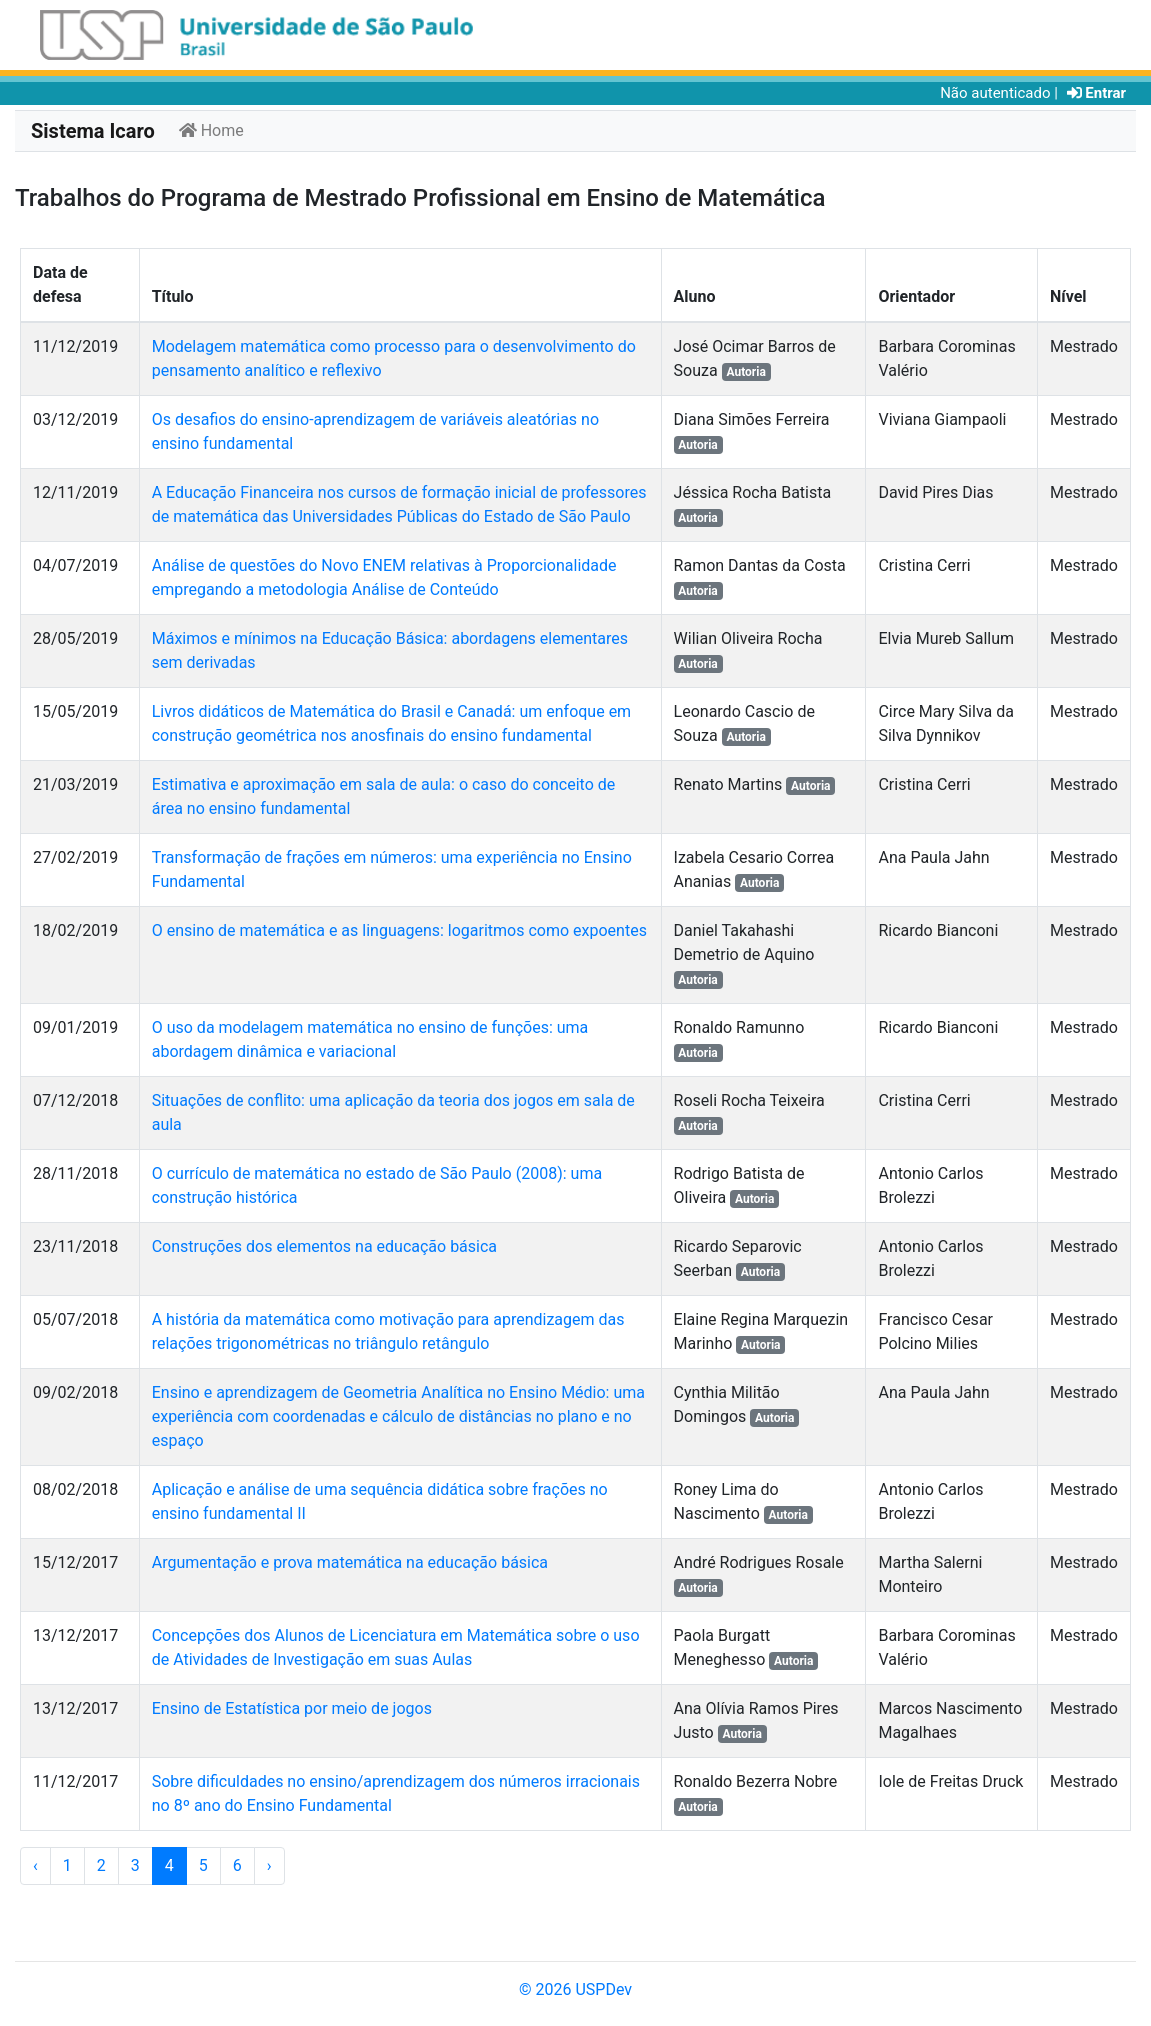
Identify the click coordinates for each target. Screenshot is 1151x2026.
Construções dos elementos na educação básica (324, 1246)
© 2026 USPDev (575, 1989)
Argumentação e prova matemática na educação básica (350, 1562)
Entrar (1096, 93)
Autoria (745, 372)
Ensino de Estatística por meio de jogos (292, 1708)
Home (211, 130)
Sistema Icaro (93, 131)
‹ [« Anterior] (35, 1865)
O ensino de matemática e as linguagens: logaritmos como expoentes (399, 930)
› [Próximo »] (269, 1865)
